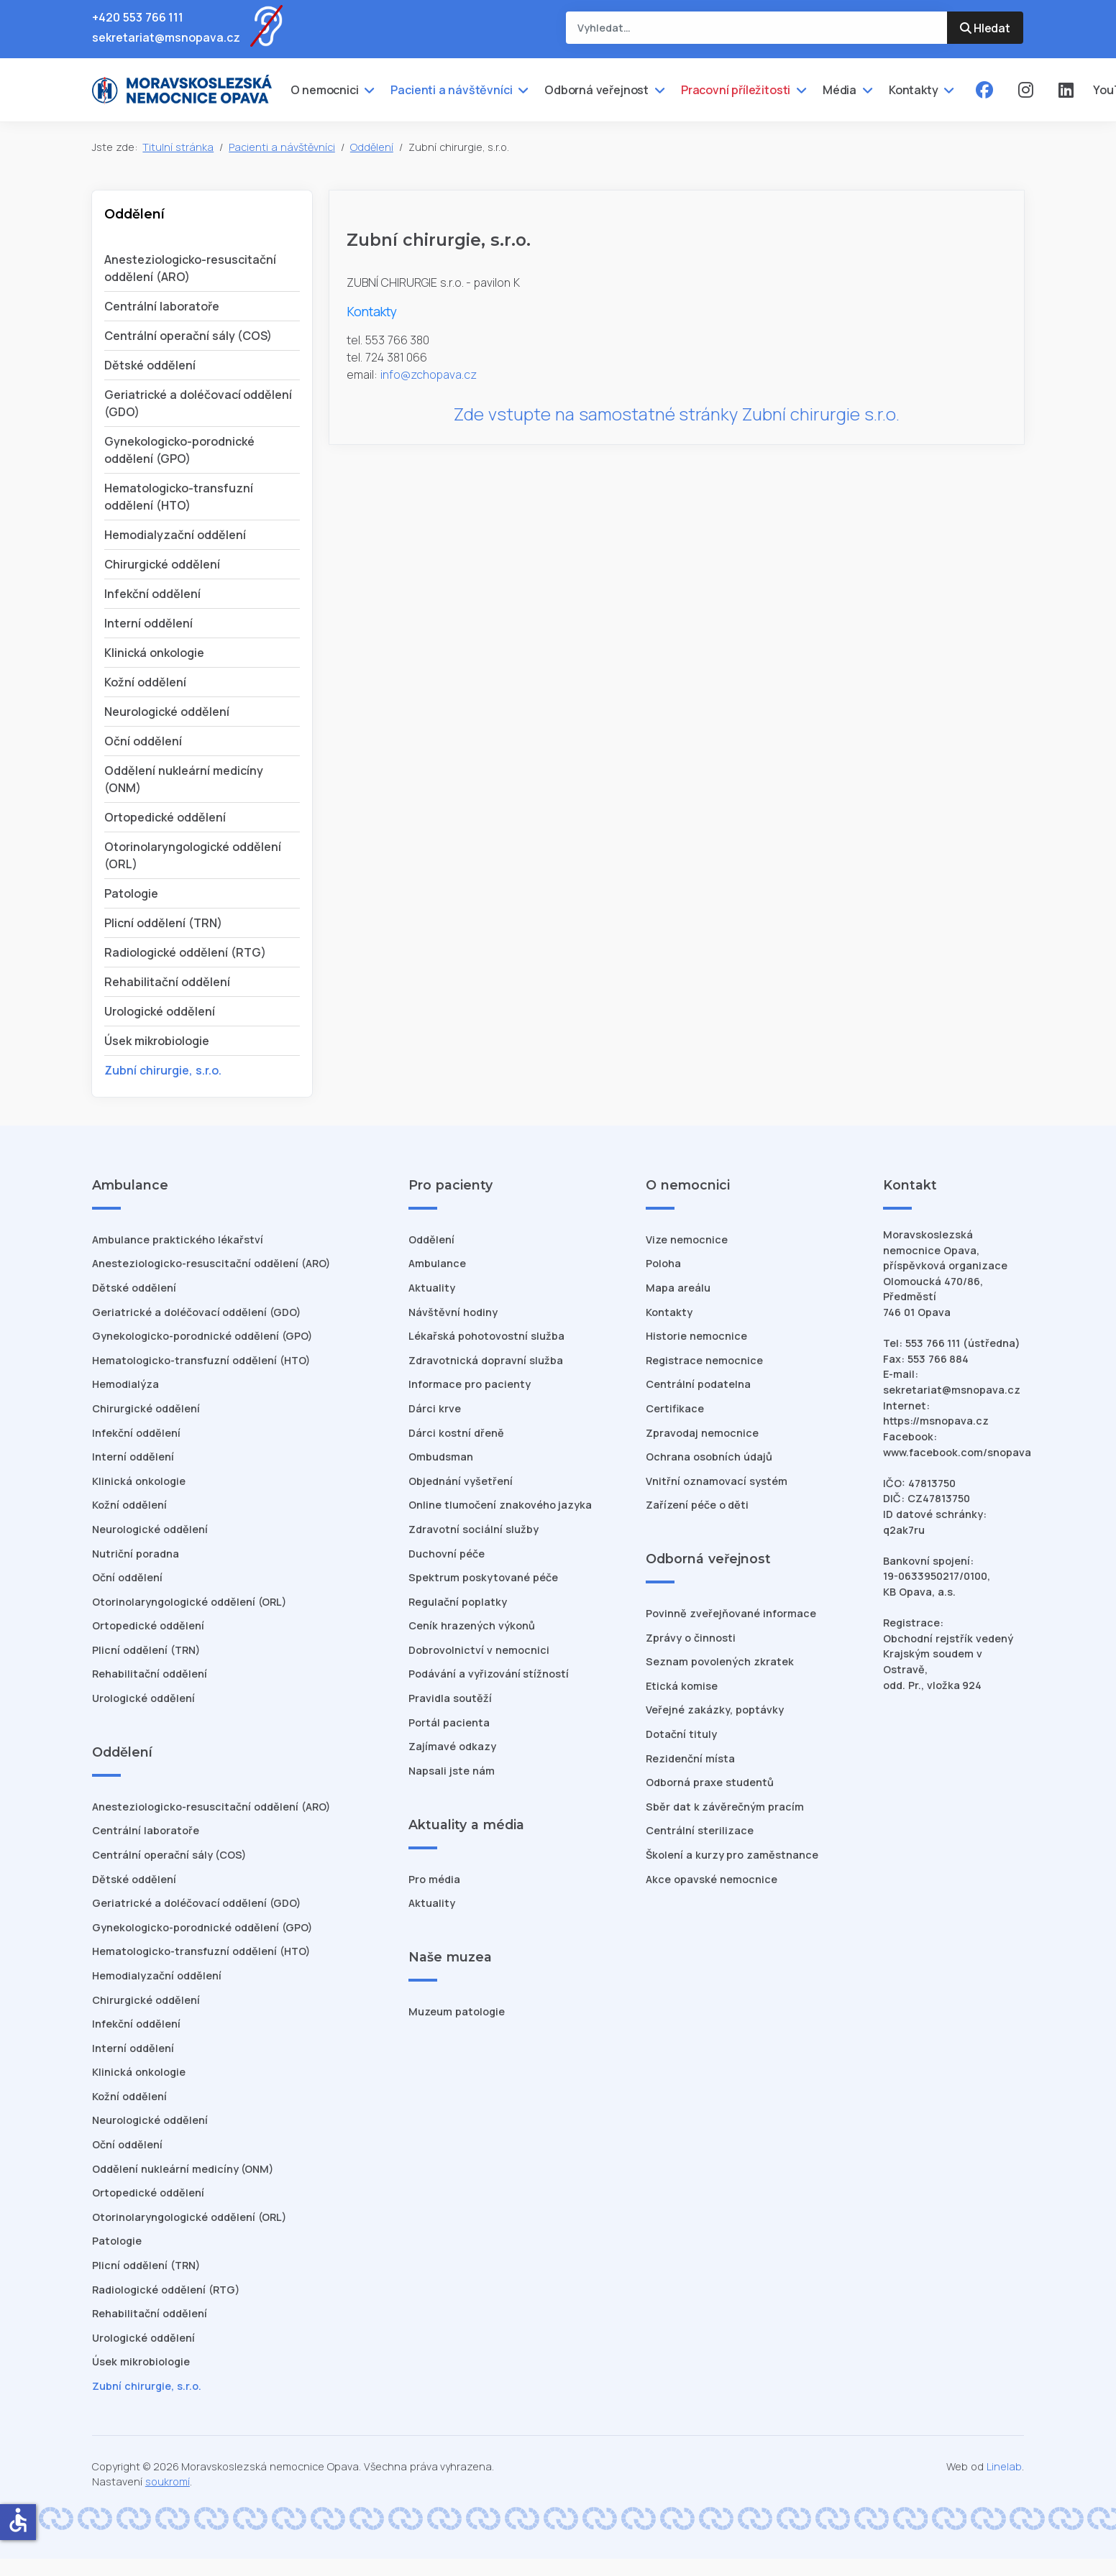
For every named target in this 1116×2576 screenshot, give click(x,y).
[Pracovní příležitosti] (799, 89)
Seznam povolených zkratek (720, 1661)
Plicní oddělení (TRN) (163, 923)
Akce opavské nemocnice (711, 1879)
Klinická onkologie (154, 653)
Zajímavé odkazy (452, 1746)
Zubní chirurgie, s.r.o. (162, 1070)
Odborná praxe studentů (710, 1782)
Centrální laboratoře (161, 306)
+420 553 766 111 (137, 17)
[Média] (865, 89)
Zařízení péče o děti (697, 1505)
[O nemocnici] (368, 89)
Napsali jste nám (451, 1770)
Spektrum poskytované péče (483, 1577)
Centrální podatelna (698, 1384)
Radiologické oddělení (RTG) (185, 952)
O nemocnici (325, 90)
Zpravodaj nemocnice (702, 1433)
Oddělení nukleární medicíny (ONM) (182, 2169)
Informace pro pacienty (469, 1384)
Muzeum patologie (456, 2011)
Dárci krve (434, 1408)
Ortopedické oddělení (165, 817)
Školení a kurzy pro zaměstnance (732, 1855)
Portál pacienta (449, 1722)
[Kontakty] (947, 89)
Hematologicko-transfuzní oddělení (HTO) (201, 1360)
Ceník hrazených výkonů (471, 1625)
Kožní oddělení (145, 682)
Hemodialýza (125, 1384)
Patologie (131, 893)
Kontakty (913, 90)
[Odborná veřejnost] (658, 89)
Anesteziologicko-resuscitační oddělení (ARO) (211, 1263)
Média (839, 90)
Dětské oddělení (150, 365)
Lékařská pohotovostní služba (486, 1336)
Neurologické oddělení (166, 711)
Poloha (663, 1263)
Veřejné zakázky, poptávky (715, 1709)
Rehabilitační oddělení (167, 982)
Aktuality (431, 1287)
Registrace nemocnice (704, 1360)
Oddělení (431, 1239)
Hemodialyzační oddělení (175, 535)
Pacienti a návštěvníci (451, 90)
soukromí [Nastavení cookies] (167, 2481)
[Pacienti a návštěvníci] (521, 89)
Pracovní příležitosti (735, 90)
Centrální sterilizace (700, 1830)
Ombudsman (440, 1456)
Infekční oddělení (152, 594)
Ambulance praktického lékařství (177, 1239)
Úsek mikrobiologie (156, 1041)
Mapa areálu (678, 1287)
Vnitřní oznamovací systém (716, 1481)
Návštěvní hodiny (453, 1312)
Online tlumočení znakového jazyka (500, 1505)
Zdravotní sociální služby (473, 1529)
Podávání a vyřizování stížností (488, 1673)
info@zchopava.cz (428, 374)
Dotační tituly (681, 1734)
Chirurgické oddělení (162, 564)
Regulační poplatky (457, 1602)
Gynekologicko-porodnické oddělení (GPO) (202, 1336)
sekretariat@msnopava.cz (166, 37)
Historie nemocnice (696, 1336)
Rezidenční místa (690, 1758)
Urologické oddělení (159, 1011)
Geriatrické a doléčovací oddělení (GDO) (196, 1312)
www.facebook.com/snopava (957, 1452)
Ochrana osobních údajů (709, 1456)
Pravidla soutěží (450, 1698)
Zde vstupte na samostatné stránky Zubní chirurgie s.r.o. (677, 414)
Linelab (1004, 2466)
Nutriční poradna (135, 1553)
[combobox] (757, 28)
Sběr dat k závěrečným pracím (725, 1806)
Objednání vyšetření (460, 1481)
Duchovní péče (446, 1553)
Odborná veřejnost (596, 90)
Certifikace (675, 1408)
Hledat (985, 28)
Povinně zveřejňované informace (731, 1613)
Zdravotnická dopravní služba (485, 1360)
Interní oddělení (148, 623)
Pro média (434, 1879)
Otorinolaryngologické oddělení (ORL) (189, 1602)
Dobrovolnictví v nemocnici (478, 1650)
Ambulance (437, 1263)
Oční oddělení (143, 741)
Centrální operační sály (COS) (188, 336)
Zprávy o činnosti (691, 1637)
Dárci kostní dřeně (456, 1433)
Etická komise (682, 1686)
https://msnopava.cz (936, 1420)
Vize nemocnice (687, 1239)
